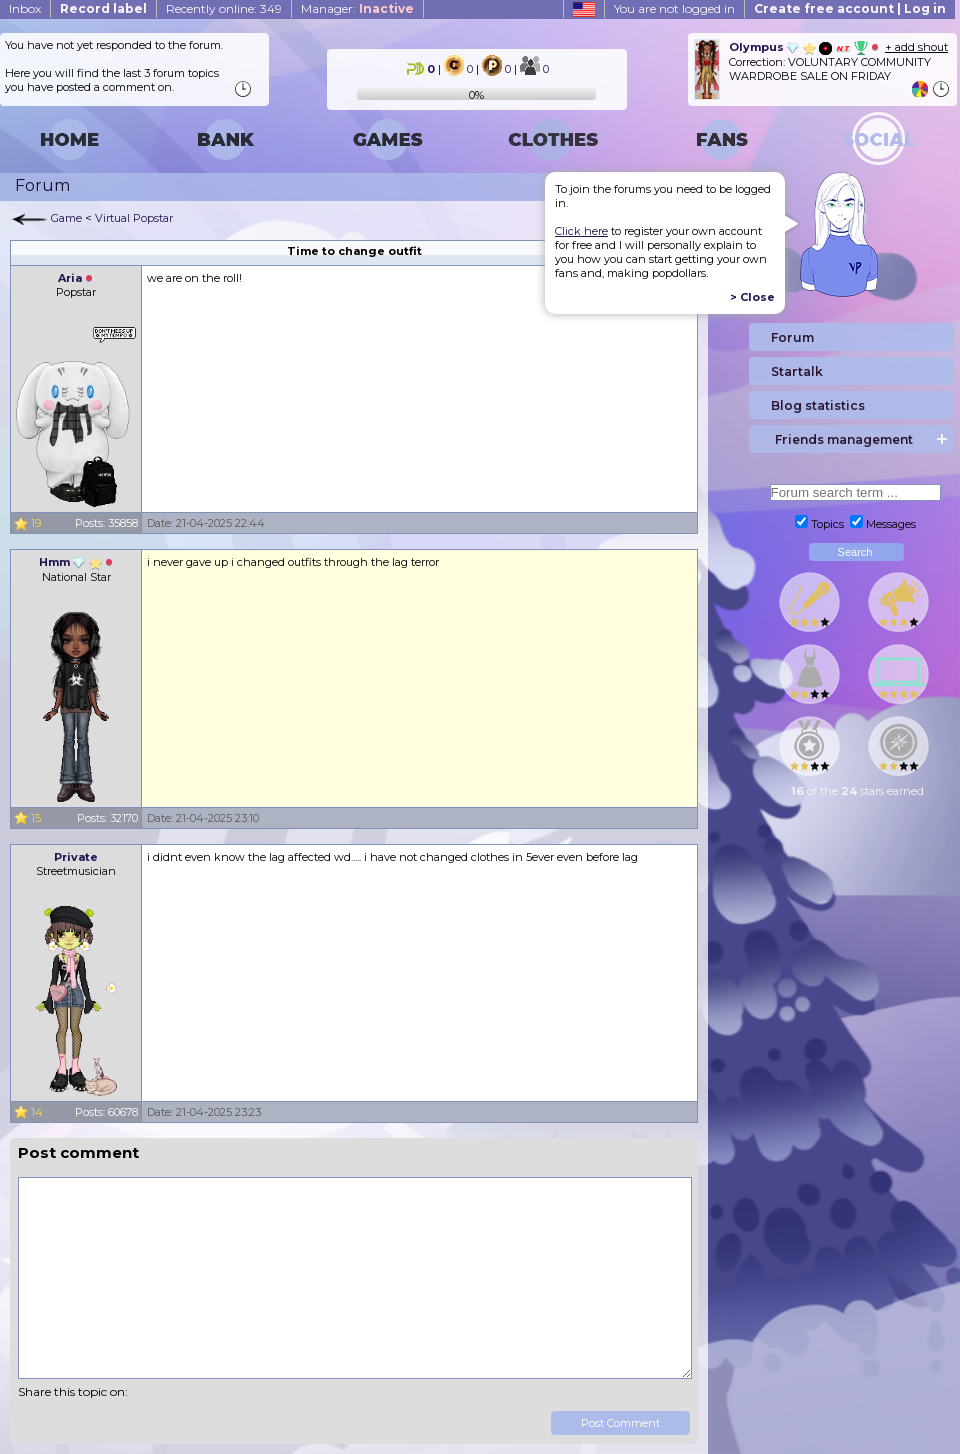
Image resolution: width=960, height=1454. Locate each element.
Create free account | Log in (850, 8)
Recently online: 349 (224, 8)
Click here (581, 231)
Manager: (357, 8)
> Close (752, 297)
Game (66, 218)
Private (76, 857)
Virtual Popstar (134, 218)
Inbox (25, 8)
